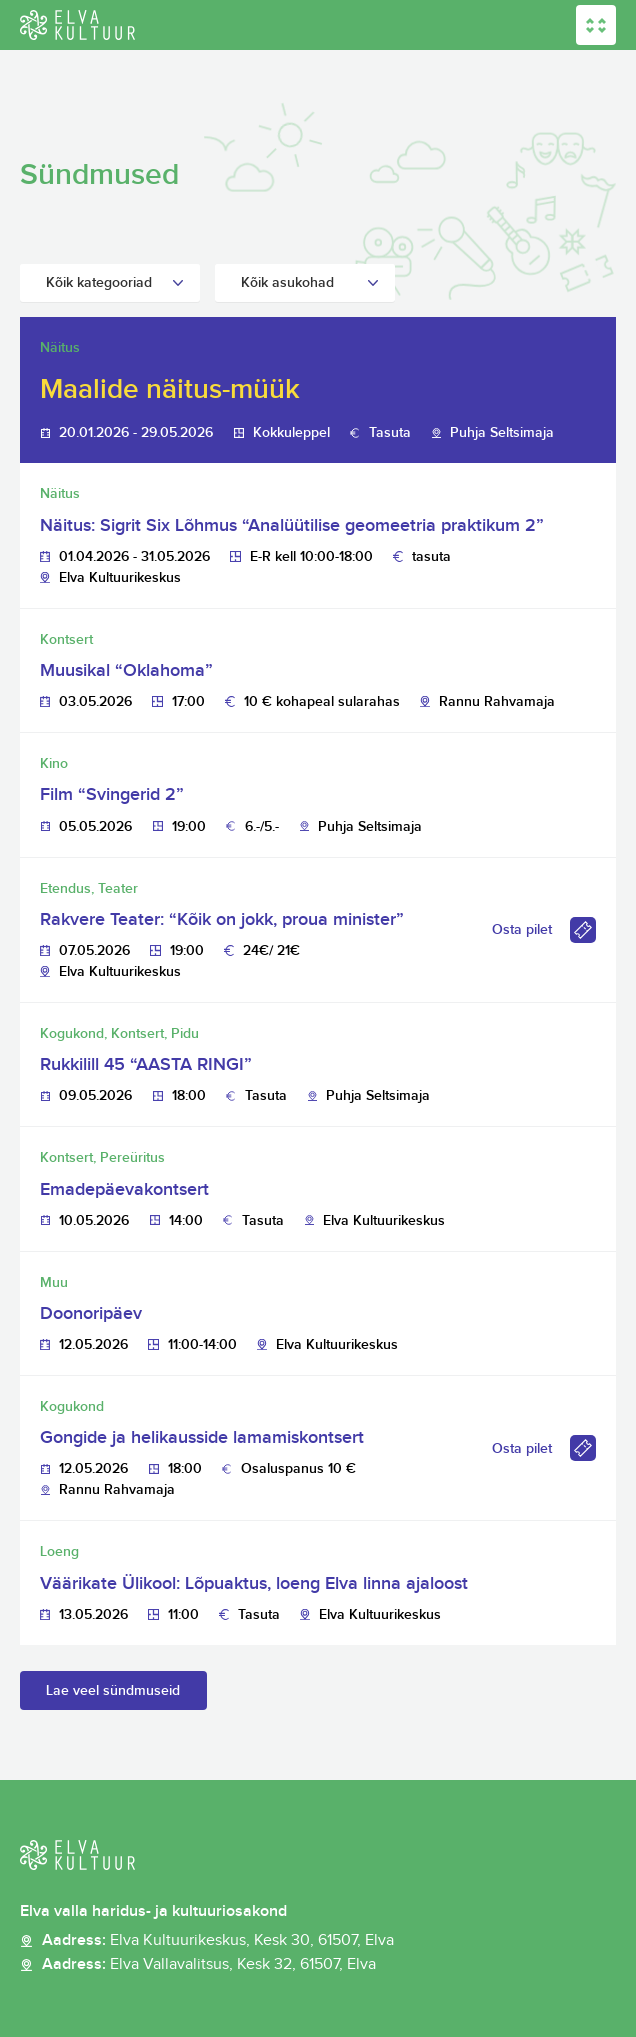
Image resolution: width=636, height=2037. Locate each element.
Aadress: (218, 1941)
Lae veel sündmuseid (113, 1690)
